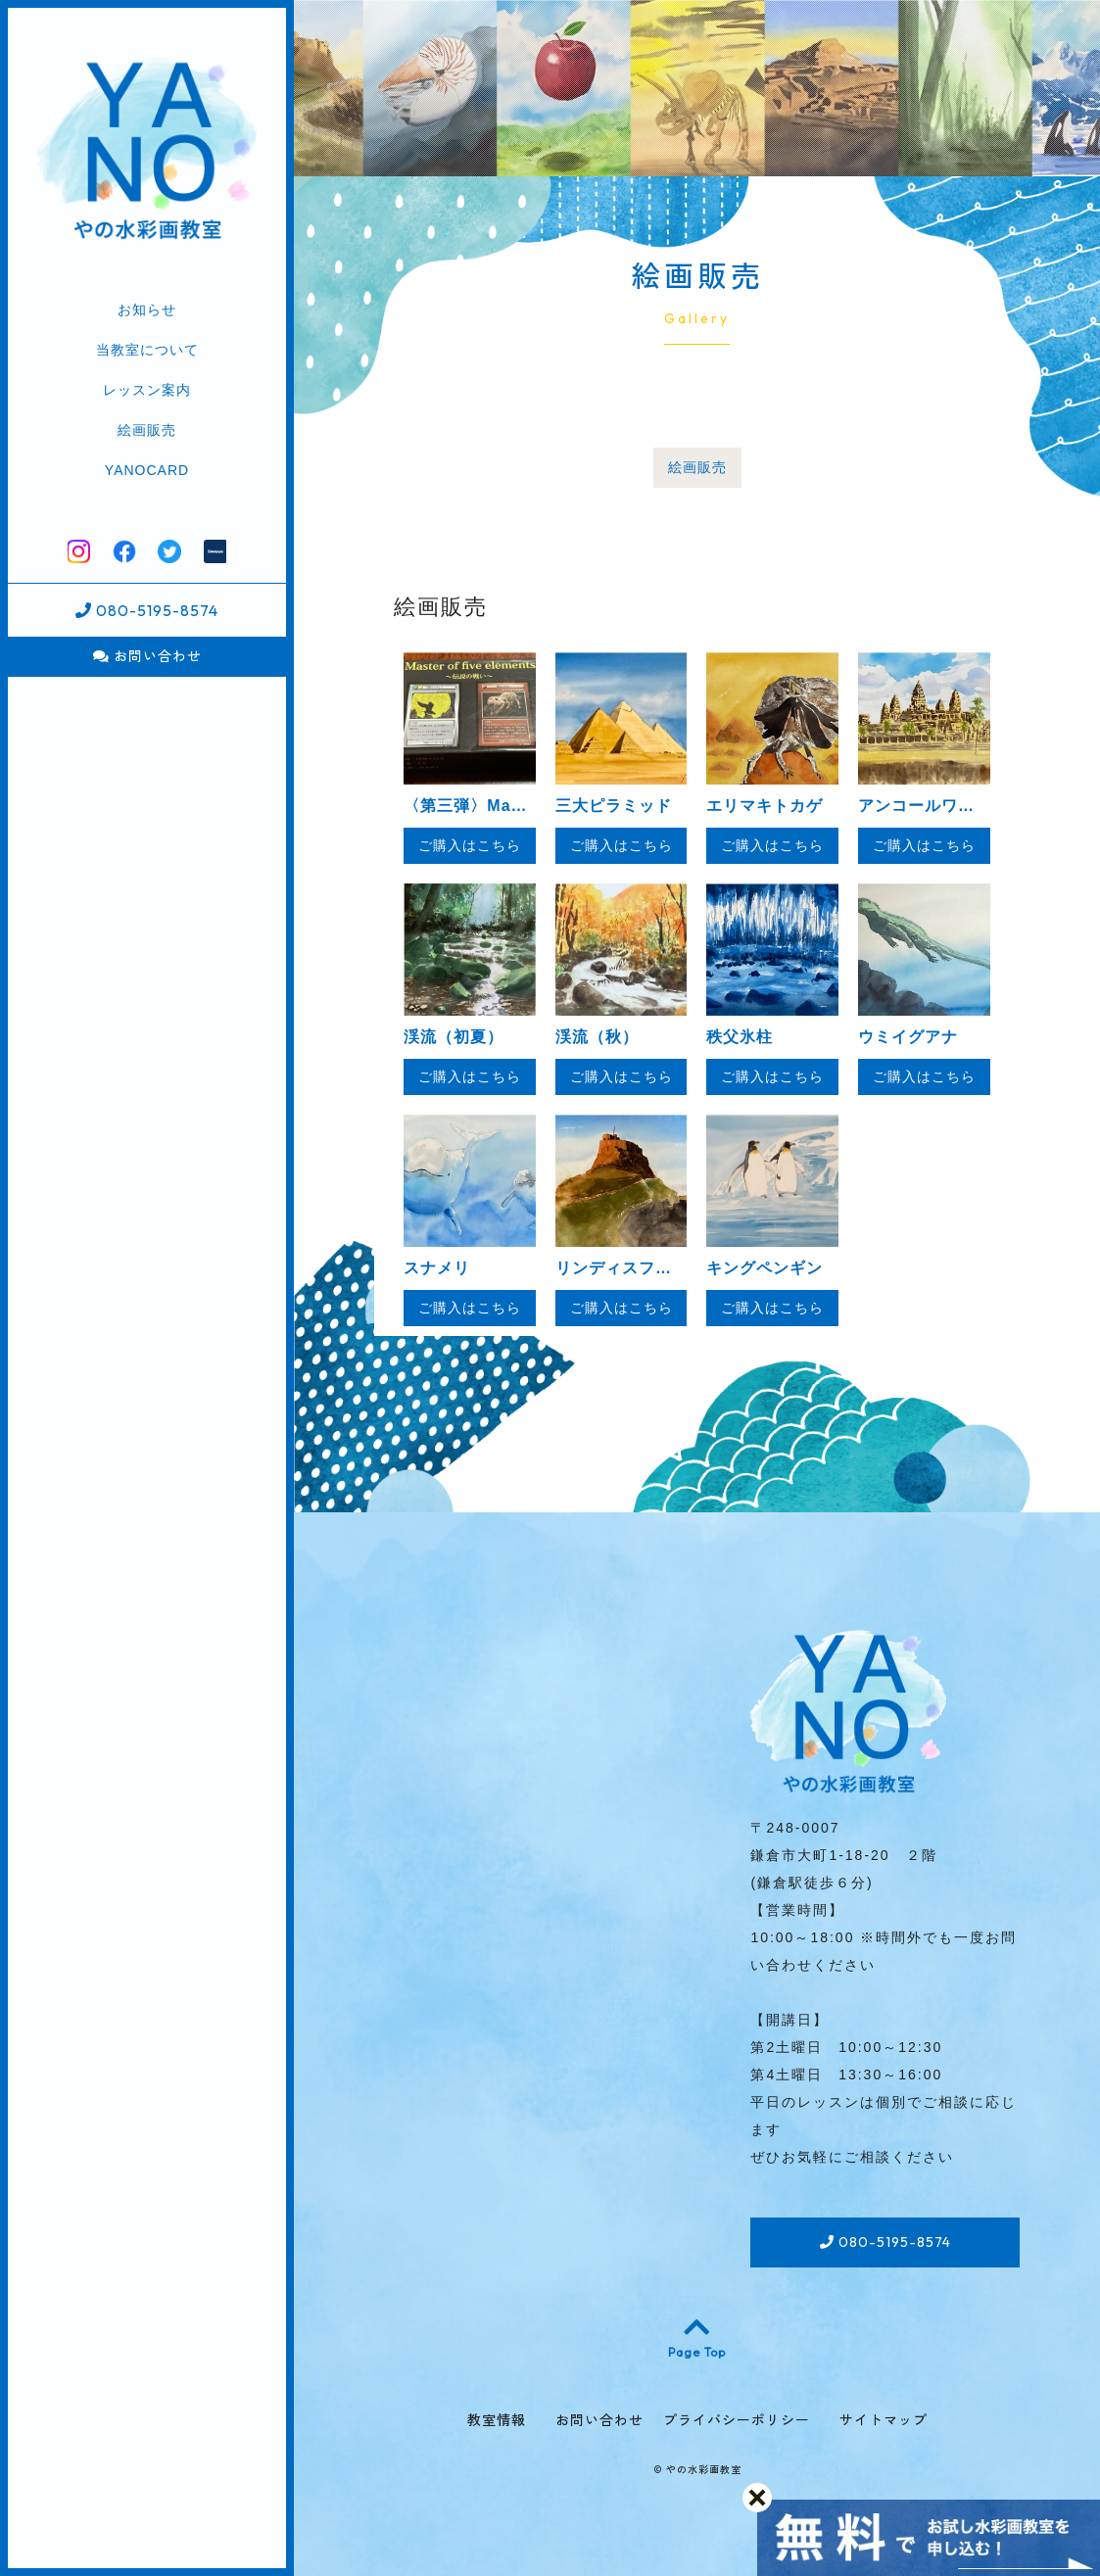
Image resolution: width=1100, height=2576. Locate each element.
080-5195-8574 (146, 610)
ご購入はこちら (469, 845)
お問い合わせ (147, 656)
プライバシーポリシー (736, 2420)
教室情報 (496, 2420)
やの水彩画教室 (703, 2469)
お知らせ (147, 309)
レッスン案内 (147, 390)
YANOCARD (147, 470)
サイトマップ (883, 2420)
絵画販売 (147, 430)
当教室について (147, 350)
